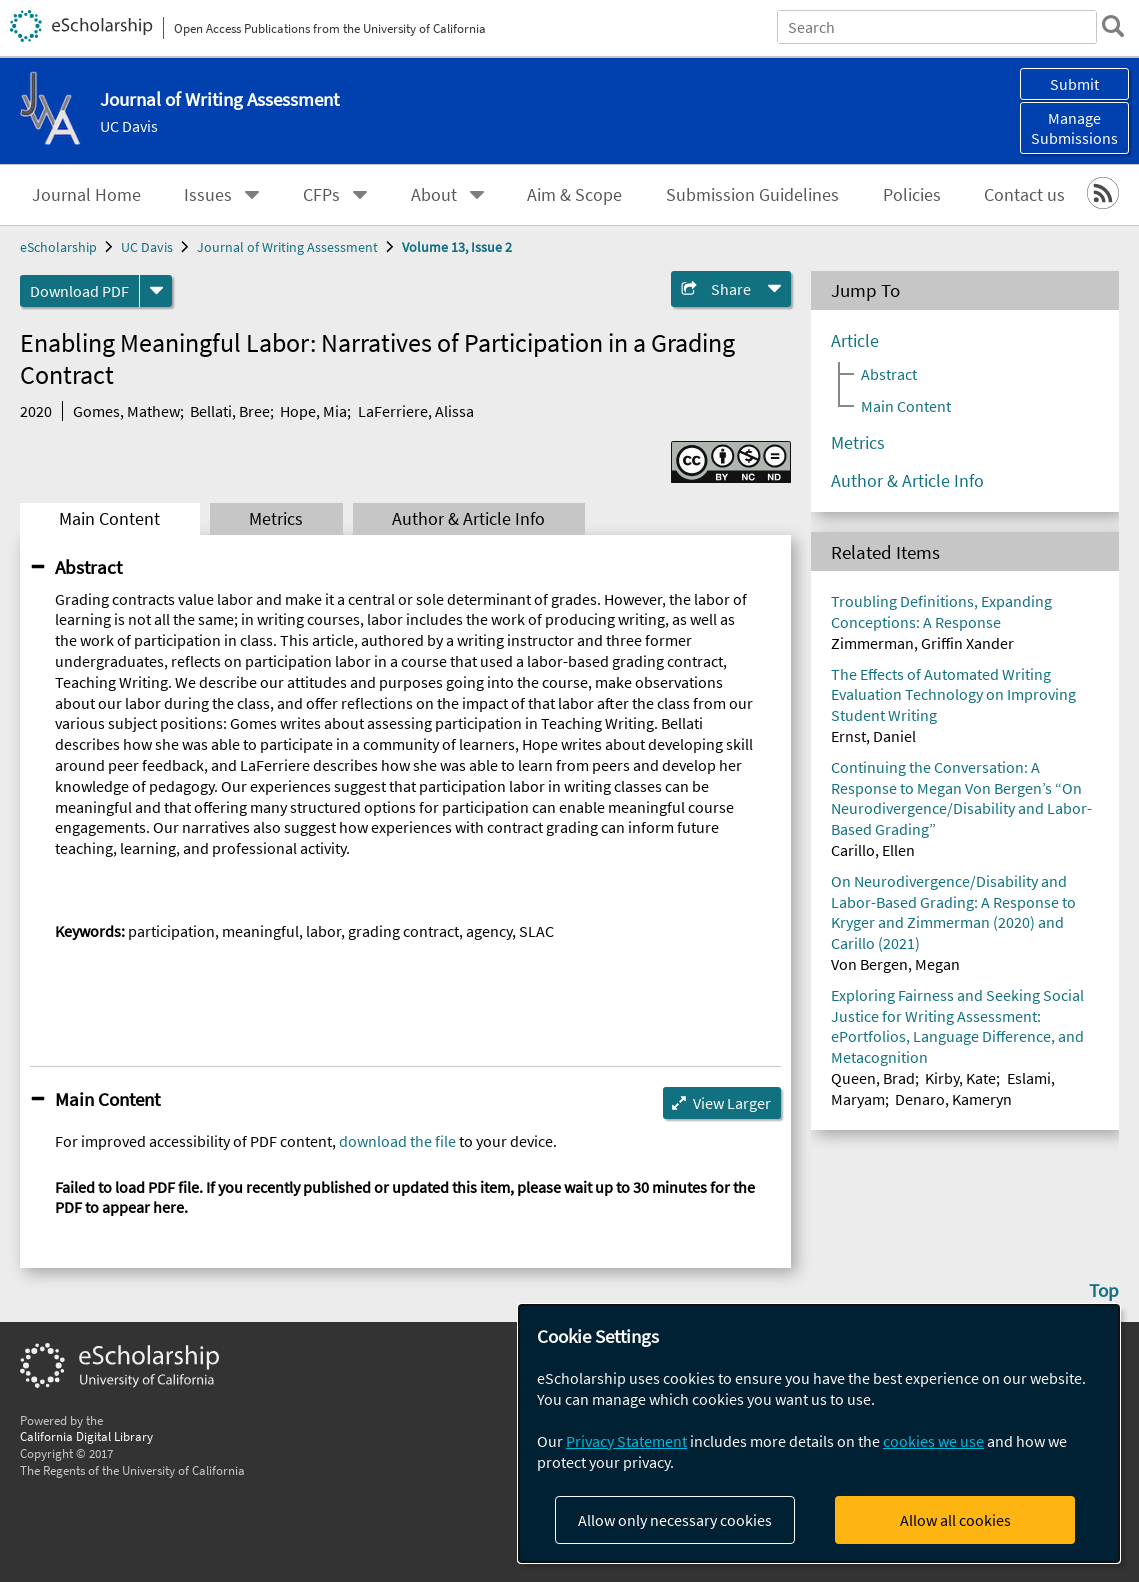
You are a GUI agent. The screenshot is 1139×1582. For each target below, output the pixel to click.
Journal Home (86, 195)
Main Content (109, 519)
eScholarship (58, 247)
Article (855, 341)
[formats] (156, 291)
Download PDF (79, 291)
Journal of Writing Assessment (287, 247)
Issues (208, 195)
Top (1104, 1290)
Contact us (1024, 195)
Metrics (276, 519)
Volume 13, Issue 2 (457, 247)
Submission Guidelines (752, 195)
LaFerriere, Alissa (416, 411)
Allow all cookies (955, 1520)
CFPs (321, 195)
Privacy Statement (626, 1441)
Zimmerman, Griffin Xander (922, 643)
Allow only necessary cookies (675, 1520)
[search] (1113, 26)
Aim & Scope (574, 195)
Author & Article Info (468, 519)
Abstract (88, 567)
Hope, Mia (313, 411)
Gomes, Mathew (126, 411)
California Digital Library (86, 1436)
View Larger (732, 1103)
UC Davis (129, 126)
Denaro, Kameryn (953, 1099)
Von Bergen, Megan (895, 964)
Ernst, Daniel (873, 736)
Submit (1074, 84)
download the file (397, 1141)
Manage (1074, 128)
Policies (912, 195)
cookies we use (933, 1441)
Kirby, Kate (960, 1078)
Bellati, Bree (230, 411)
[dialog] (819, 1433)
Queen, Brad (873, 1078)
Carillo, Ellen (873, 850)
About (434, 195)
